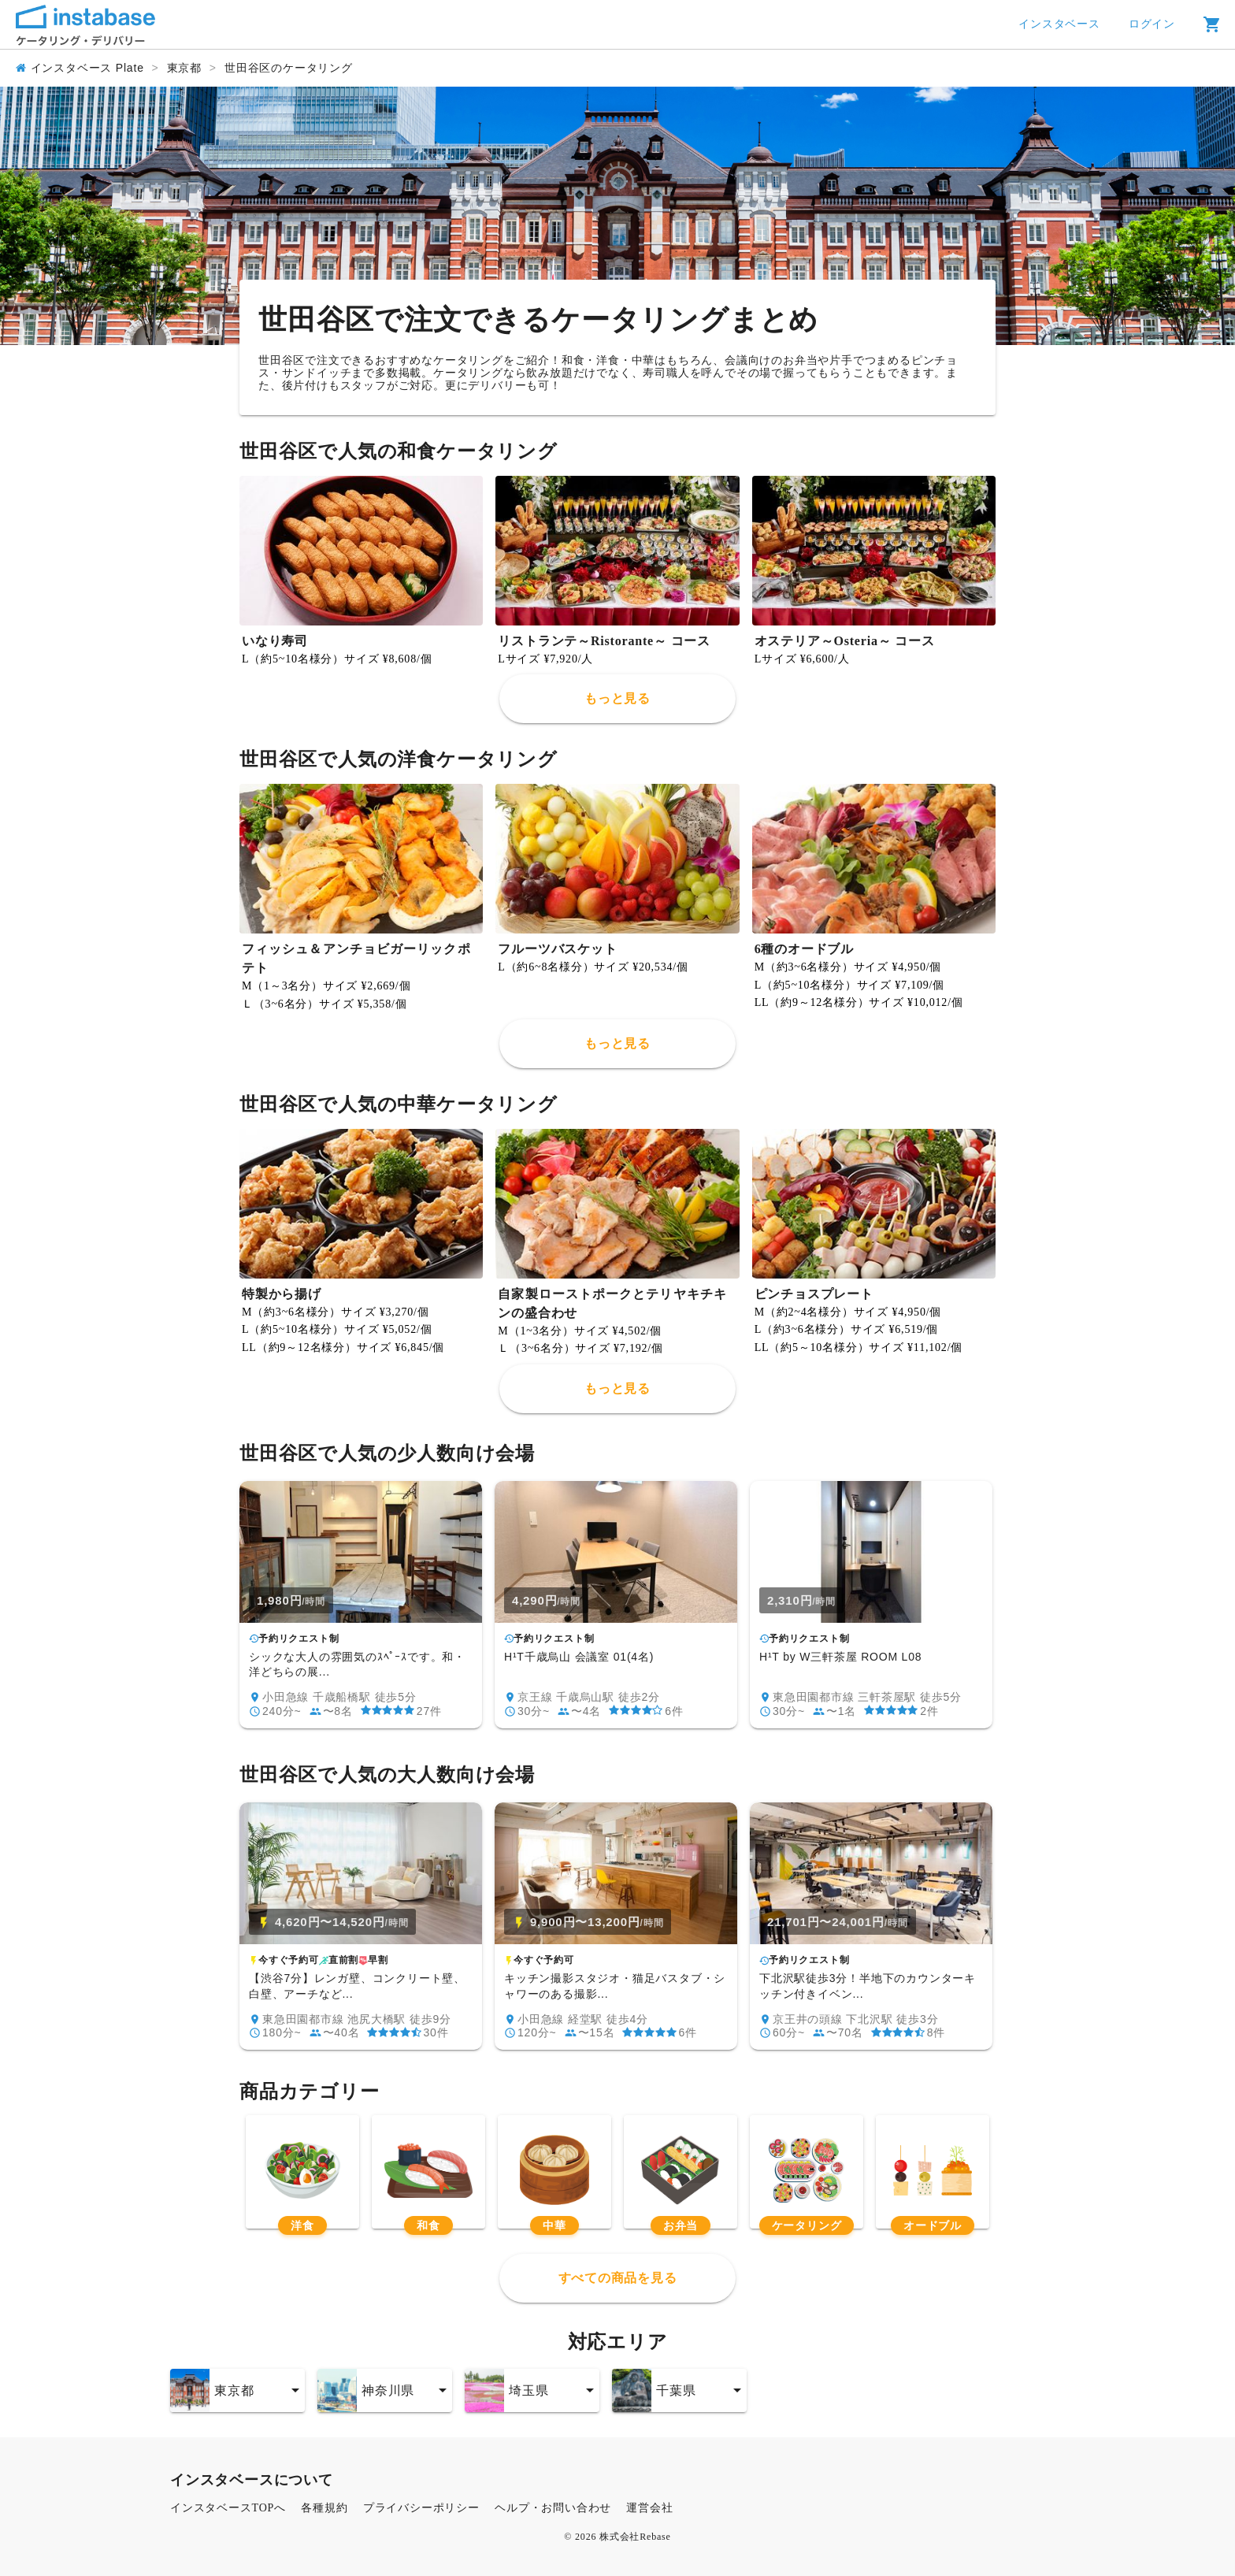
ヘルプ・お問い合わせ (553, 2508)
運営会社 (649, 2508)
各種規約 (324, 2508)
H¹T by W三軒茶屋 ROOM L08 (840, 1656)
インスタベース (1059, 24)
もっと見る (617, 698)
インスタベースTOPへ (228, 2508)
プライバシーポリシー (421, 2508)
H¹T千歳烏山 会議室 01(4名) (579, 1656)
